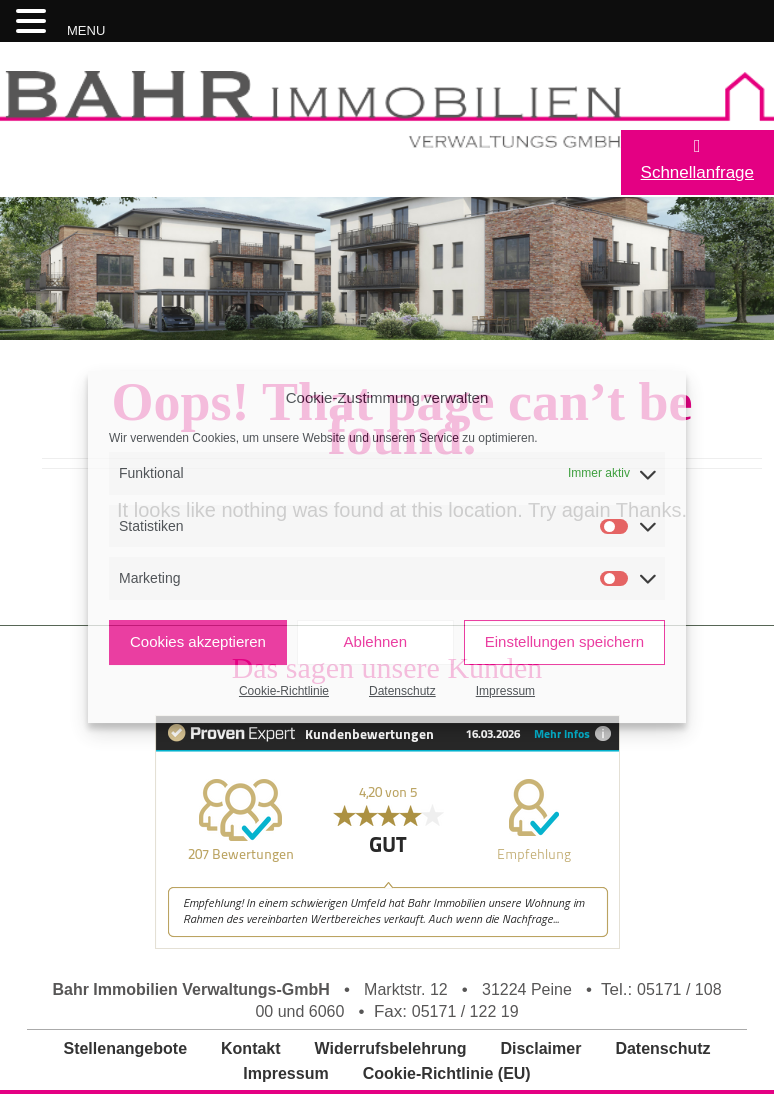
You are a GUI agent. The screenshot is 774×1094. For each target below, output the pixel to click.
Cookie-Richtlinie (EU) (447, 1073)
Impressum (505, 691)
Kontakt (251, 1048)
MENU (86, 30)
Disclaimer (540, 1048)
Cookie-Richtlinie (284, 691)
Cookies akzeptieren (198, 641)
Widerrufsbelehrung (391, 1048)
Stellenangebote (125, 1048)
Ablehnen (375, 641)
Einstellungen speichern (564, 641)
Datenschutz (402, 691)
